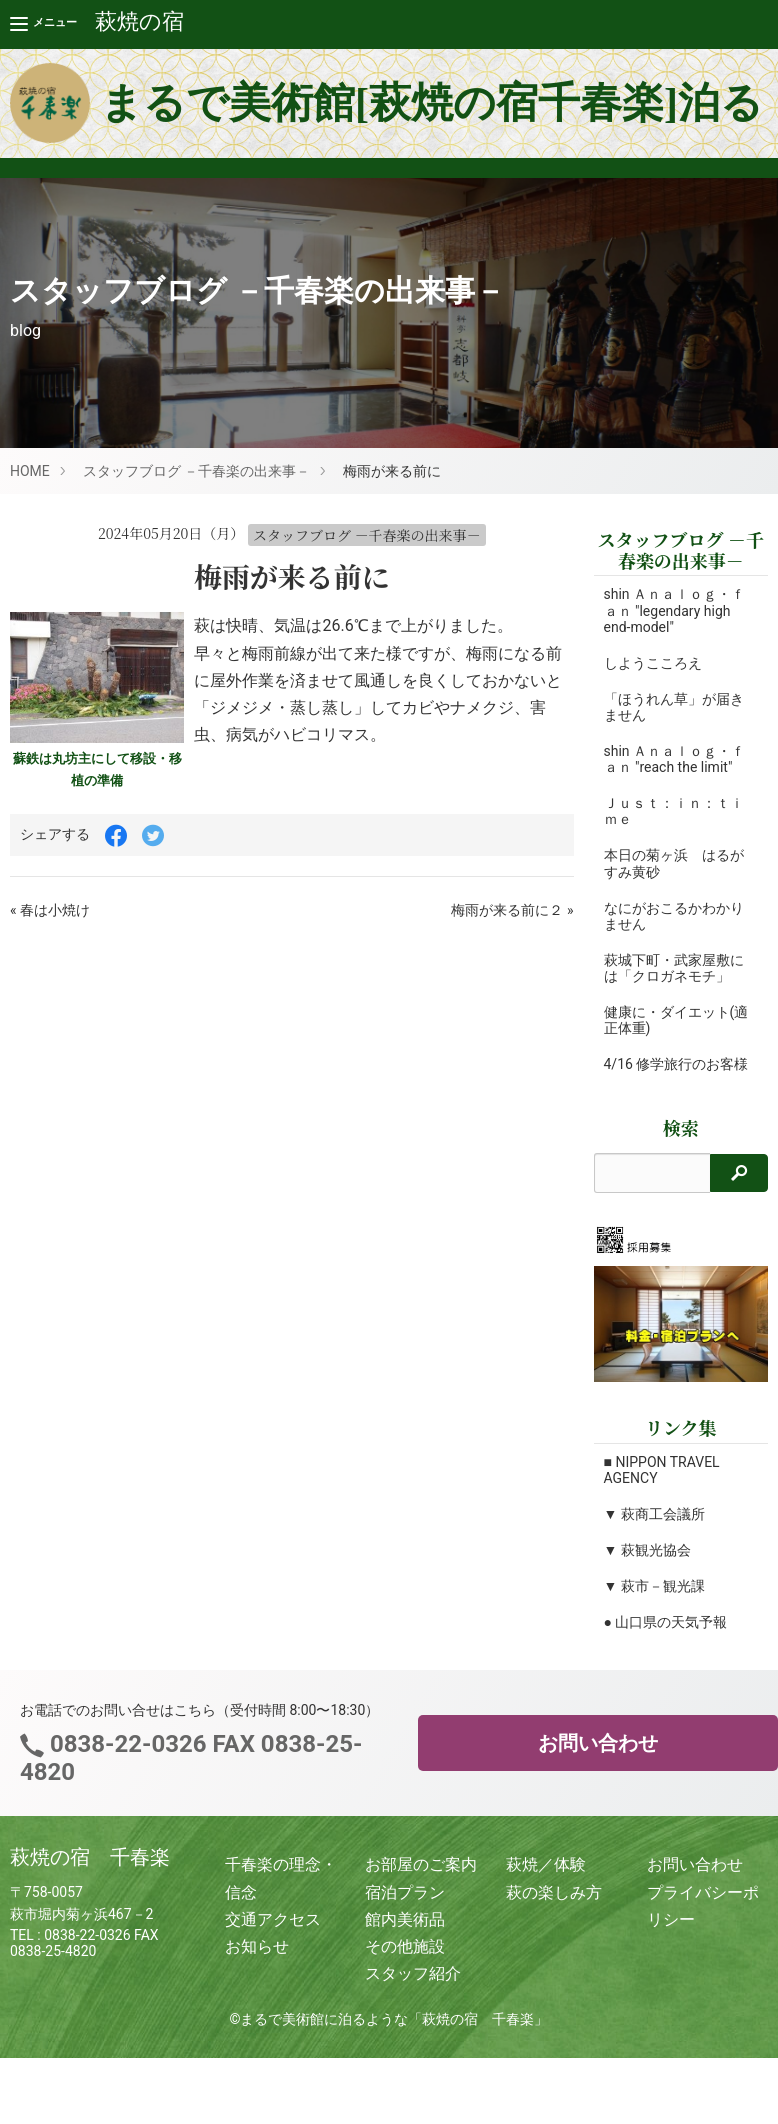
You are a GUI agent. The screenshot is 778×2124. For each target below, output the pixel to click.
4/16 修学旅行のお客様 (669, 1072)
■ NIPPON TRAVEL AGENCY (662, 1486)
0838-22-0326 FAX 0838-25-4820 (191, 1774)
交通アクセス (273, 1935)
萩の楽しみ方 (554, 1908)
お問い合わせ (598, 1759)
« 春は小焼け (50, 910)
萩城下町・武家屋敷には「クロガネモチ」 (674, 968)
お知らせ (257, 1962)
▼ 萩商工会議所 (654, 1530)
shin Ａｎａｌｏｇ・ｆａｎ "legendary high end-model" (675, 610)
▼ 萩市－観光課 (654, 1602)
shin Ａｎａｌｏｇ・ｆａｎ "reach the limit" (675, 759)
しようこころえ (653, 663)
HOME (30, 471)
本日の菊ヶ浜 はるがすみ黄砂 (674, 863)
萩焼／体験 (546, 1881)
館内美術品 (405, 1935)
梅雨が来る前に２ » (512, 910)
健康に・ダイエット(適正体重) (667, 1020)
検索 (681, 1143)
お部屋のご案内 (421, 1881)
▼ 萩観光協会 (647, 1566)
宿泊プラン (405, 1908)
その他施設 (405, 1962)
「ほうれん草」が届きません (674, 707)
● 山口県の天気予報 (666, 1638)
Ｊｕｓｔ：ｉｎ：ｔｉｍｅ (674, 811)
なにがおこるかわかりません (674, 916)
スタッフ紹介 (413, 1989)
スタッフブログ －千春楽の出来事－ (196, 471)
